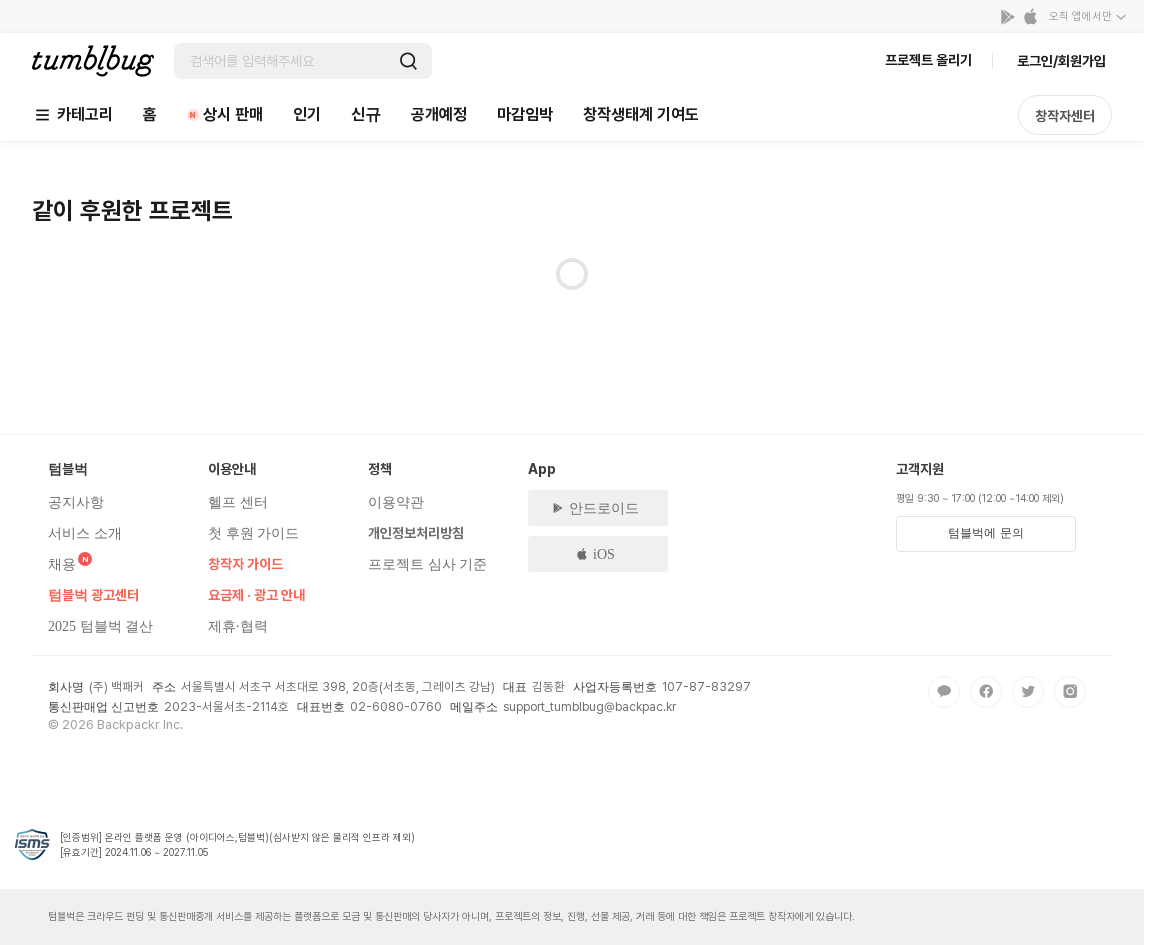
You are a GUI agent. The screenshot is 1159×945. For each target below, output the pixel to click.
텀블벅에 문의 (985, 533)
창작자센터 (1065, 116)
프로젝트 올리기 (928, 60)
